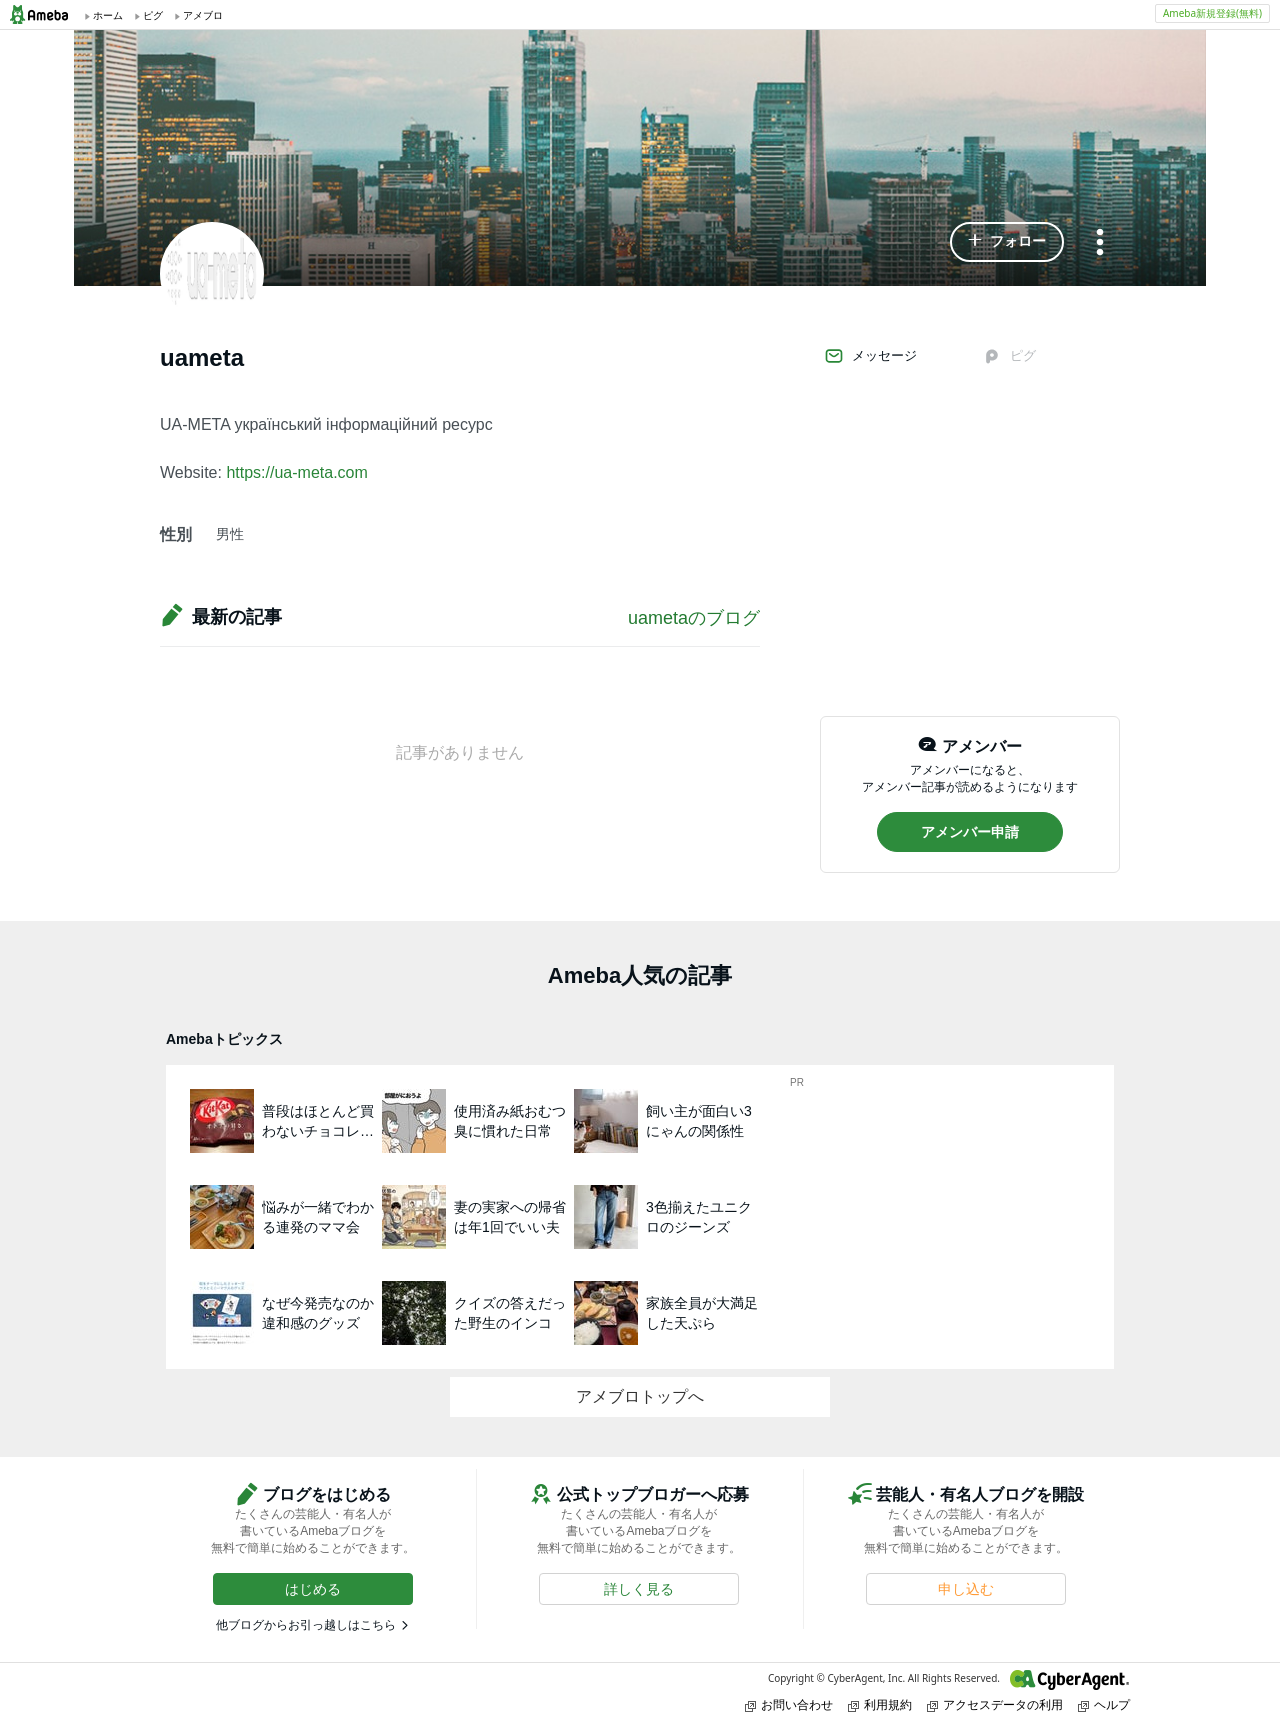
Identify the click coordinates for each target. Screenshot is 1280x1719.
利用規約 (880, 1704)
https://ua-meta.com (296, 472)
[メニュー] (1100, 243)
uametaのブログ (694, 618)
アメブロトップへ (640, 1396)
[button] (1007, 242)
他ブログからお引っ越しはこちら (306, 1625)
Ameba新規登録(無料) (1212, 13)
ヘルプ (1104, 1704)
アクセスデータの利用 (995, 1704)
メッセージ (870, 356)
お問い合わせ (789, 1704)
